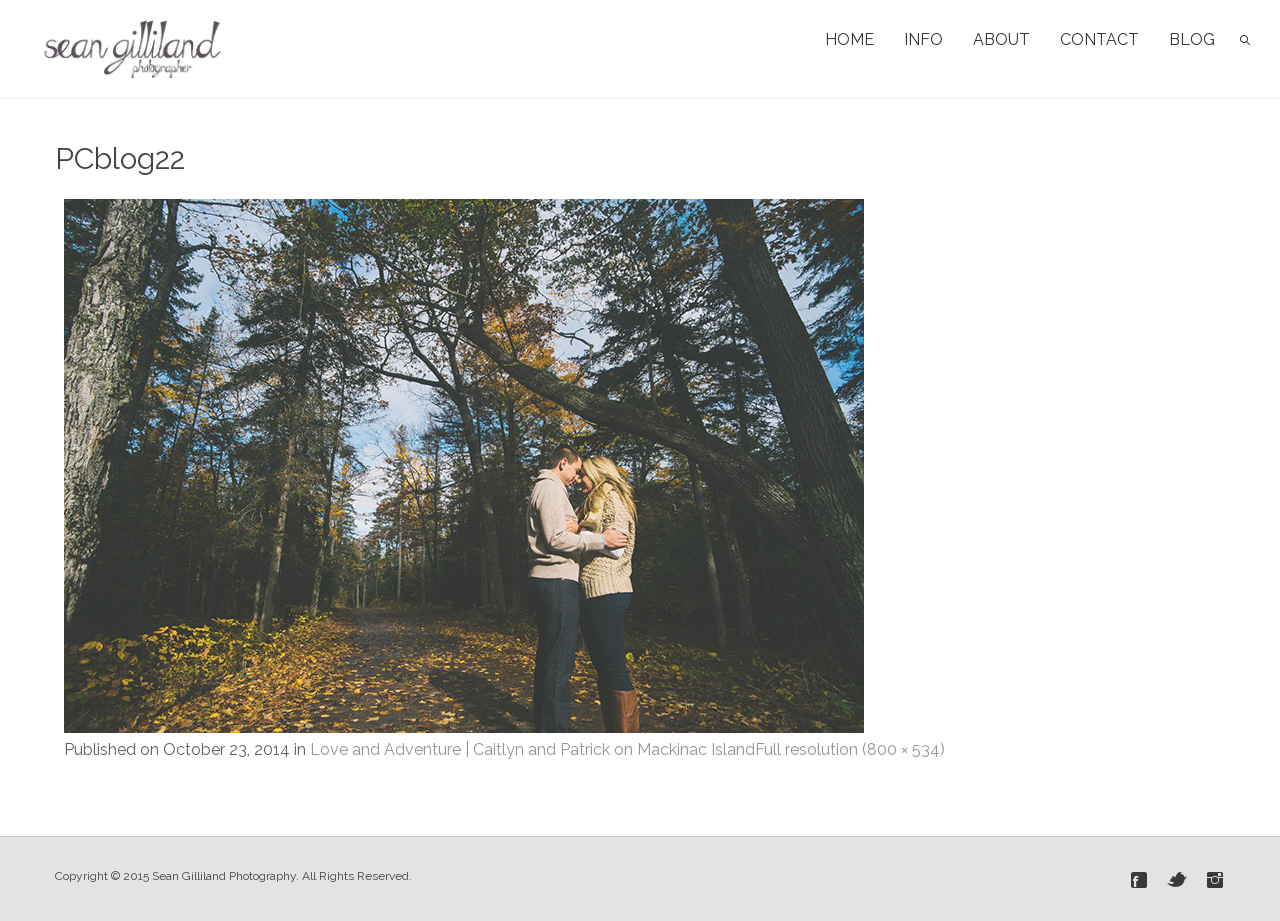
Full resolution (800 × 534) (850, 749)
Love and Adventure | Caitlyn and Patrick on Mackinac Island (532, 749)
